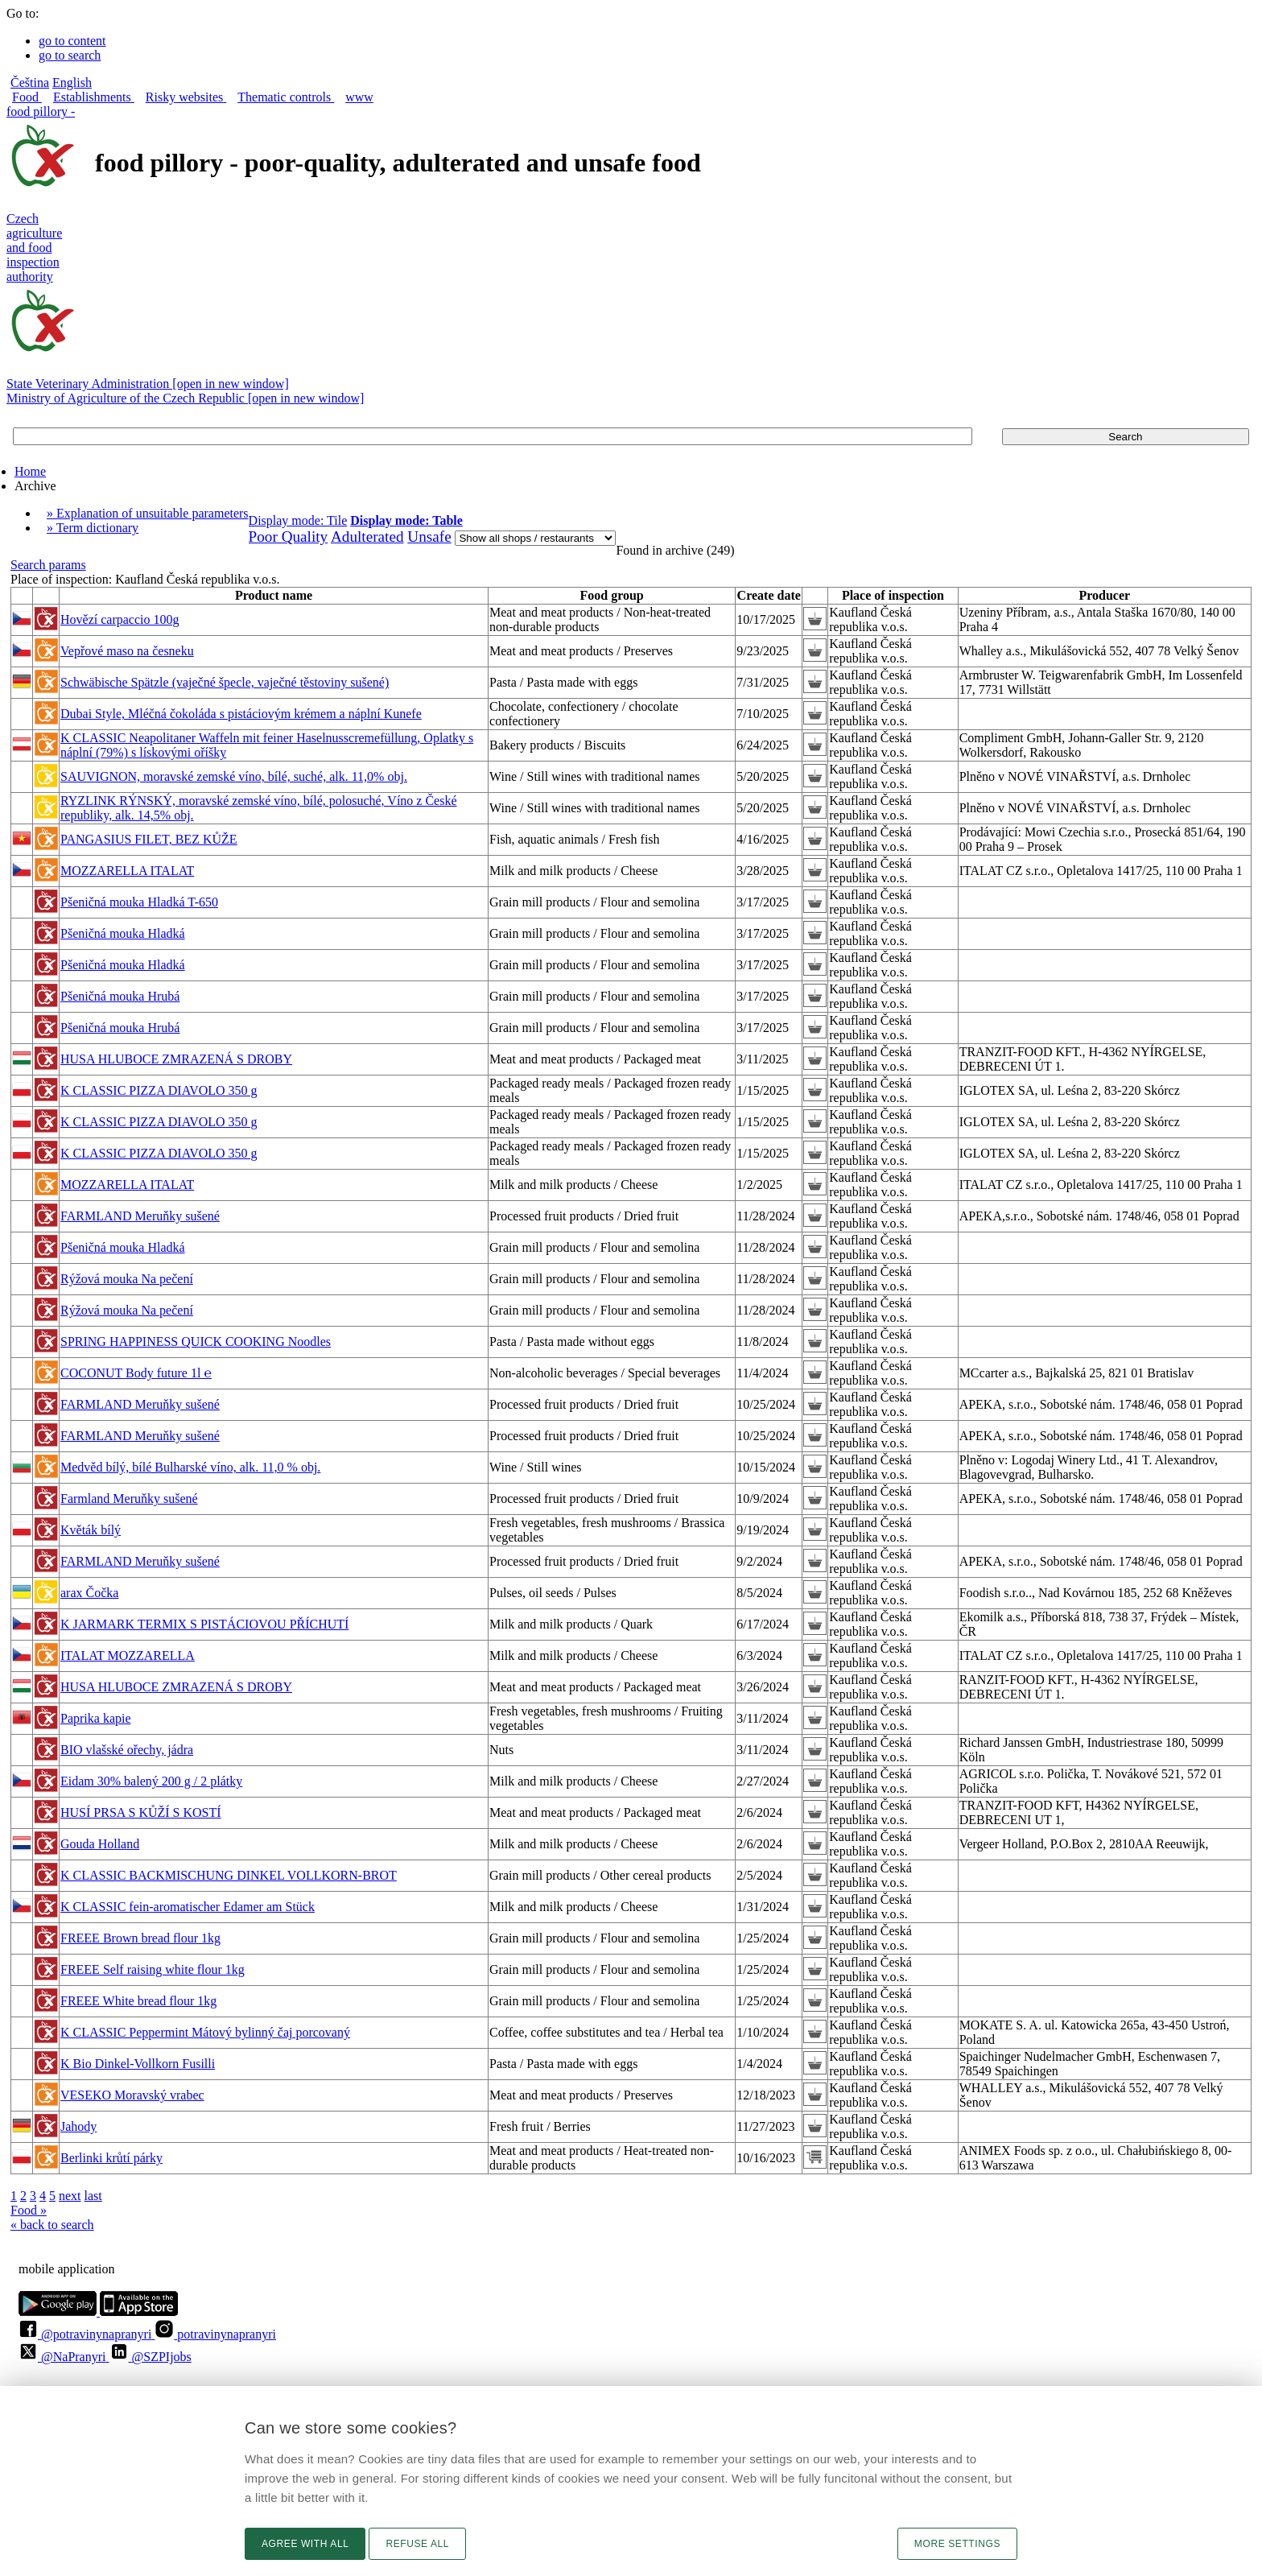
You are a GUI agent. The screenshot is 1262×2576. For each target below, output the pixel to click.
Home (30, 471)
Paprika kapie (95, 1718)
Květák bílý (90, 1530)
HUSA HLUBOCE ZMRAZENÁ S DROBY (176, 1059)
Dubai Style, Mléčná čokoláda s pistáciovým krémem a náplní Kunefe (241, 713)
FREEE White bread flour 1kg (138, 2001)
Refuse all (417, 2543)
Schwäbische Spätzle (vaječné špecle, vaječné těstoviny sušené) (224, 682)
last (93, 2195)
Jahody (78, 2126)
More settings (957, 2543)
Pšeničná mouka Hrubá (119, 996)
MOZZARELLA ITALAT (127, 870)
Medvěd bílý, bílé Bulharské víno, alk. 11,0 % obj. (190, 1467)
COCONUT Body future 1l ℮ (136, 1373)
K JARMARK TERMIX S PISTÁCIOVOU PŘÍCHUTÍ (204, 1624)
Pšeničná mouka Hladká (122, 933)
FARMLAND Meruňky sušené (140, 1216)
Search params (48, 565)
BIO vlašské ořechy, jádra (126, 1750)
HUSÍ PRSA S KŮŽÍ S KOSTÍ (140, 1812)
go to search (70, 55)
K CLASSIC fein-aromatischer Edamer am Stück (187, 1906)
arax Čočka (89, 1593)
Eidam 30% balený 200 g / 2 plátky (151, 1781)
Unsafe (429, 536)
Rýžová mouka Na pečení (126, 1279)
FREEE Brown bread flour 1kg (140, 1938)
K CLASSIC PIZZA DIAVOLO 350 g (159, 1090)
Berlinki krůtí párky (111, 2158)
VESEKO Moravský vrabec (132, 2095)
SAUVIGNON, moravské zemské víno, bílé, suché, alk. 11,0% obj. (233, 776)
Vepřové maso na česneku (127, 651)
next (70, 2195)
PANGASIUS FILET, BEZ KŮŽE (148, 839)
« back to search (52, 2224)
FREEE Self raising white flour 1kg (152, 1969)
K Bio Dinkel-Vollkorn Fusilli (137, 2063)
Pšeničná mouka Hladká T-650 (139, 902)
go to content (72, 40)
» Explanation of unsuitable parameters (148, 513)
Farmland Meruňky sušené (129, 1498)
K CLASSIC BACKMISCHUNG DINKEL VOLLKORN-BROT (228, 1875)
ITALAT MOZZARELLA (127, 1655)
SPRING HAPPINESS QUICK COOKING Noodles (195, 1341)
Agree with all (305, 2543)
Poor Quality (288, 536)
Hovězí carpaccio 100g (119, 619)
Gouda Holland (99, 1844)
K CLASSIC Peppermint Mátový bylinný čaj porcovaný (205, 2032)
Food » (28, 2210)
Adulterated (367, 536)
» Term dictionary (92, 528)
